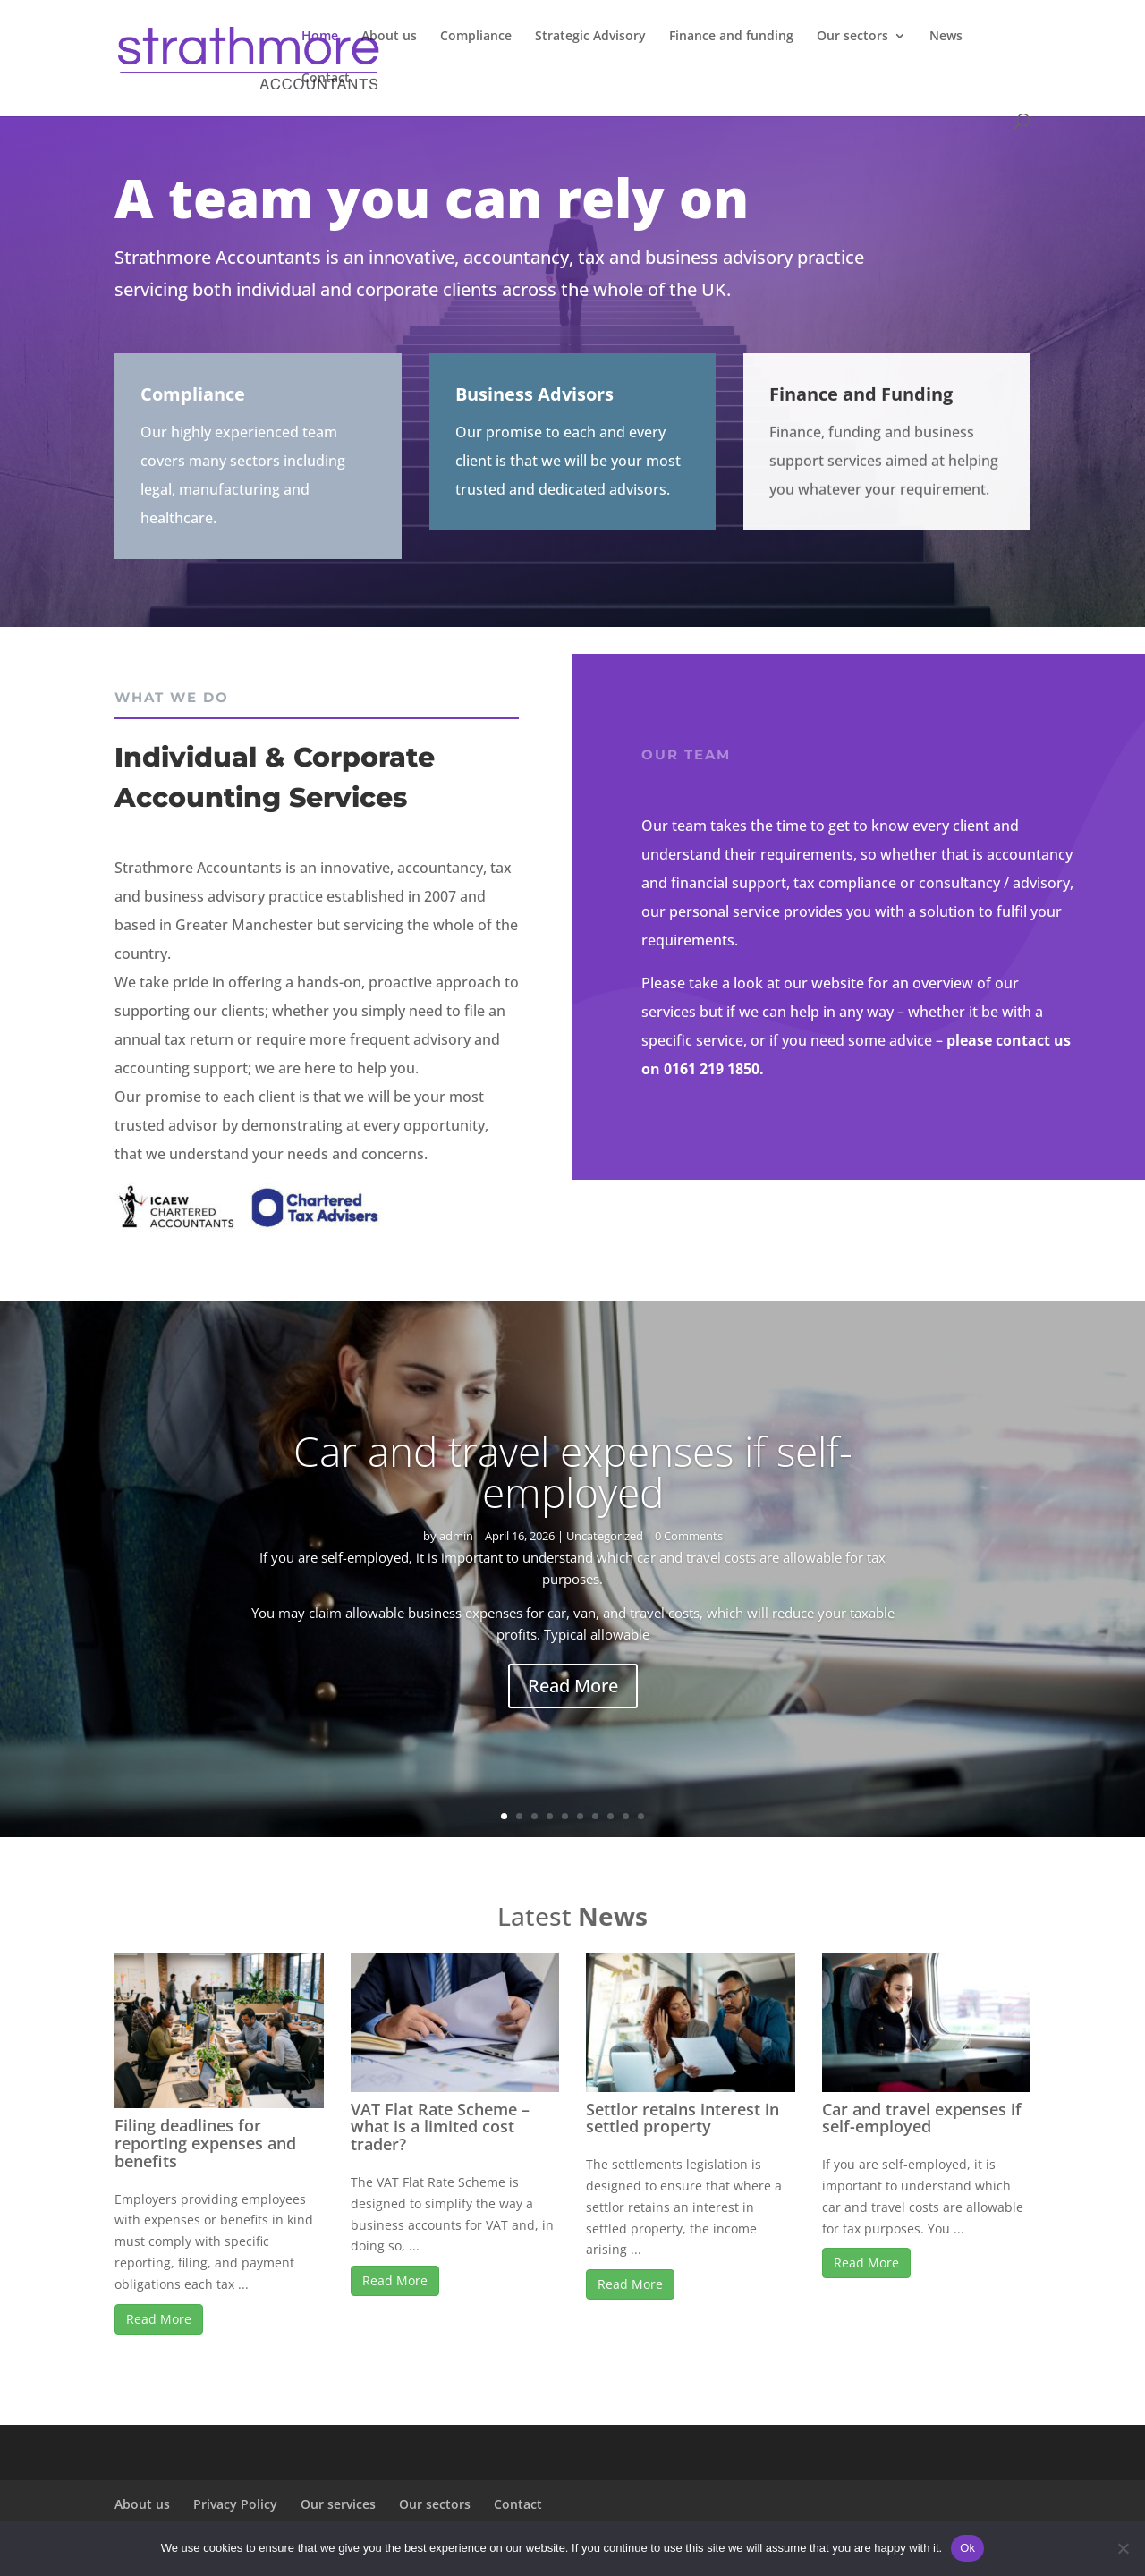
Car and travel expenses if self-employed (572, 1485)
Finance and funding (731, 37)
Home (319, 37)
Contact (325, 79)
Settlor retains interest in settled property (682, 2118)
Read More (573, 1700)
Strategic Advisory (590, 37)
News (946, 37)
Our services (338, 2504)
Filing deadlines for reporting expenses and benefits (205, 2143)
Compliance (476, 37)
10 (641, 1816)
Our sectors (852, 37)
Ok (967, 2548)
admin (456, 1550)
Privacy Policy (235, 2504)
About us (389, 37)
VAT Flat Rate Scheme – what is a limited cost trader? (440, 2127)
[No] (1123, 2548)
